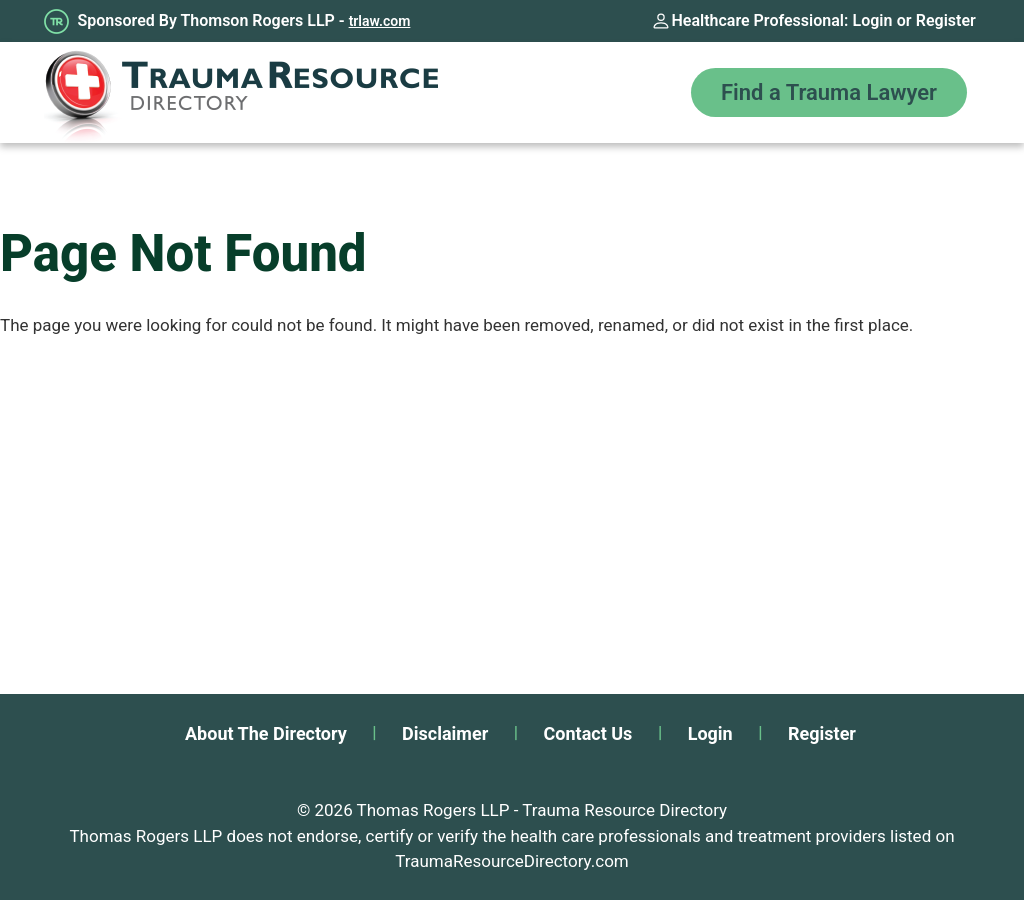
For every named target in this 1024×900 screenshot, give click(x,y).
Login (873, 20)
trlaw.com (380, 21)
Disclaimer (445, 733)
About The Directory (266, 733)
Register (946, 20)
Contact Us (588, 733)
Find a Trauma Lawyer (829, 92)
